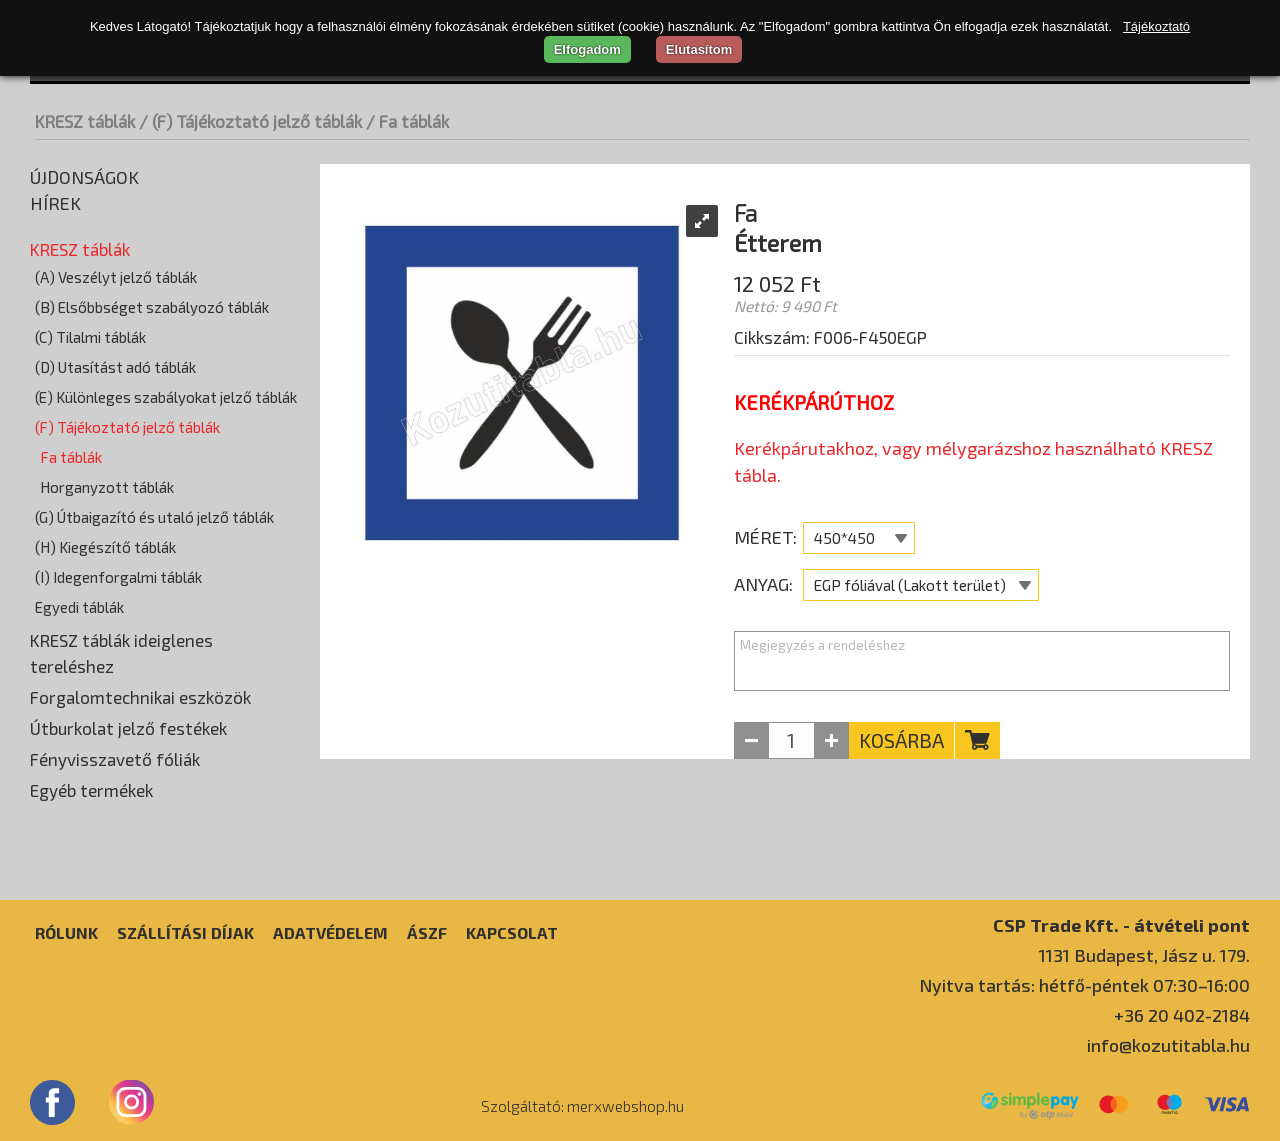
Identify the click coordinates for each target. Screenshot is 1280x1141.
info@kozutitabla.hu (1168, 1045)
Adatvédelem (330, 932)
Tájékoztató (1156, 26)
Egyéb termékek (91, 790)
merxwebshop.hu (625, 1106)
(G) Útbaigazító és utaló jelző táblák (154, 517)
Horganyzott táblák (107, 487)
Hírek (55, 203)
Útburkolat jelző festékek (128, 728)
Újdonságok (84, 177)
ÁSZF (427, 932)
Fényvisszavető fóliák (115, 759)
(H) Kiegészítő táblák (105, 547)
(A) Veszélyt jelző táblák (116, 277)
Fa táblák (71, 457)
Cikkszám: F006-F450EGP (830, 337)
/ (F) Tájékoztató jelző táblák (250, 121)
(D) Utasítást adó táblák (115, 367)
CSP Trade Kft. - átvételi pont (1121, 924)
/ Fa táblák (407, 121)
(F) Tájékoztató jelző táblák (127, 427)
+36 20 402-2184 (1182, 1015)
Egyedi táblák (79, 607)
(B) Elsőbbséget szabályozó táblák (152, 307)
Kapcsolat (512, 932)
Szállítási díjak (185, 932)
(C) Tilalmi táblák (90, 337)
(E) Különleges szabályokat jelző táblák (166, 397)
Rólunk (66, 932)
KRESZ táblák (85, 121)
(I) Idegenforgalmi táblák (118, 577)
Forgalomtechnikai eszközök (140, 697)
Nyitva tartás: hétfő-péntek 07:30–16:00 (1084, 985)
